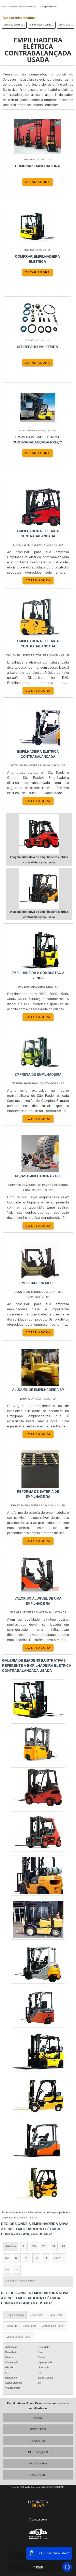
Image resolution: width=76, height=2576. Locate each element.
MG (34, 2246)
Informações (38, 2452)
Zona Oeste (56, 2315)
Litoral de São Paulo (18, 2336)
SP (53, 2246)
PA (16, 2269)
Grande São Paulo (52, 2325)
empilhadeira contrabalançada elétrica (50, 24)
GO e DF (59, 2258)
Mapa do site (38, 2463)
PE (26, 2258)
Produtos (38, 2440)
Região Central (15, 2315)
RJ (24, 2246)
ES (44, 2246)
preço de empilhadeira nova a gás (22, 24)
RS (17, 2258)
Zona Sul (12, 2325)
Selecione (10, 2246)
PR (63, 2246)
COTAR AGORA (37, 182)
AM (7, 2269)
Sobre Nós (38, 2429)
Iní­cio (38, 2417)
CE (46, 2258)
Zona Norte (36, 2315)
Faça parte (38, 2474)
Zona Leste (29, 2325)
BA (36, 2258)
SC (7, 2258)
